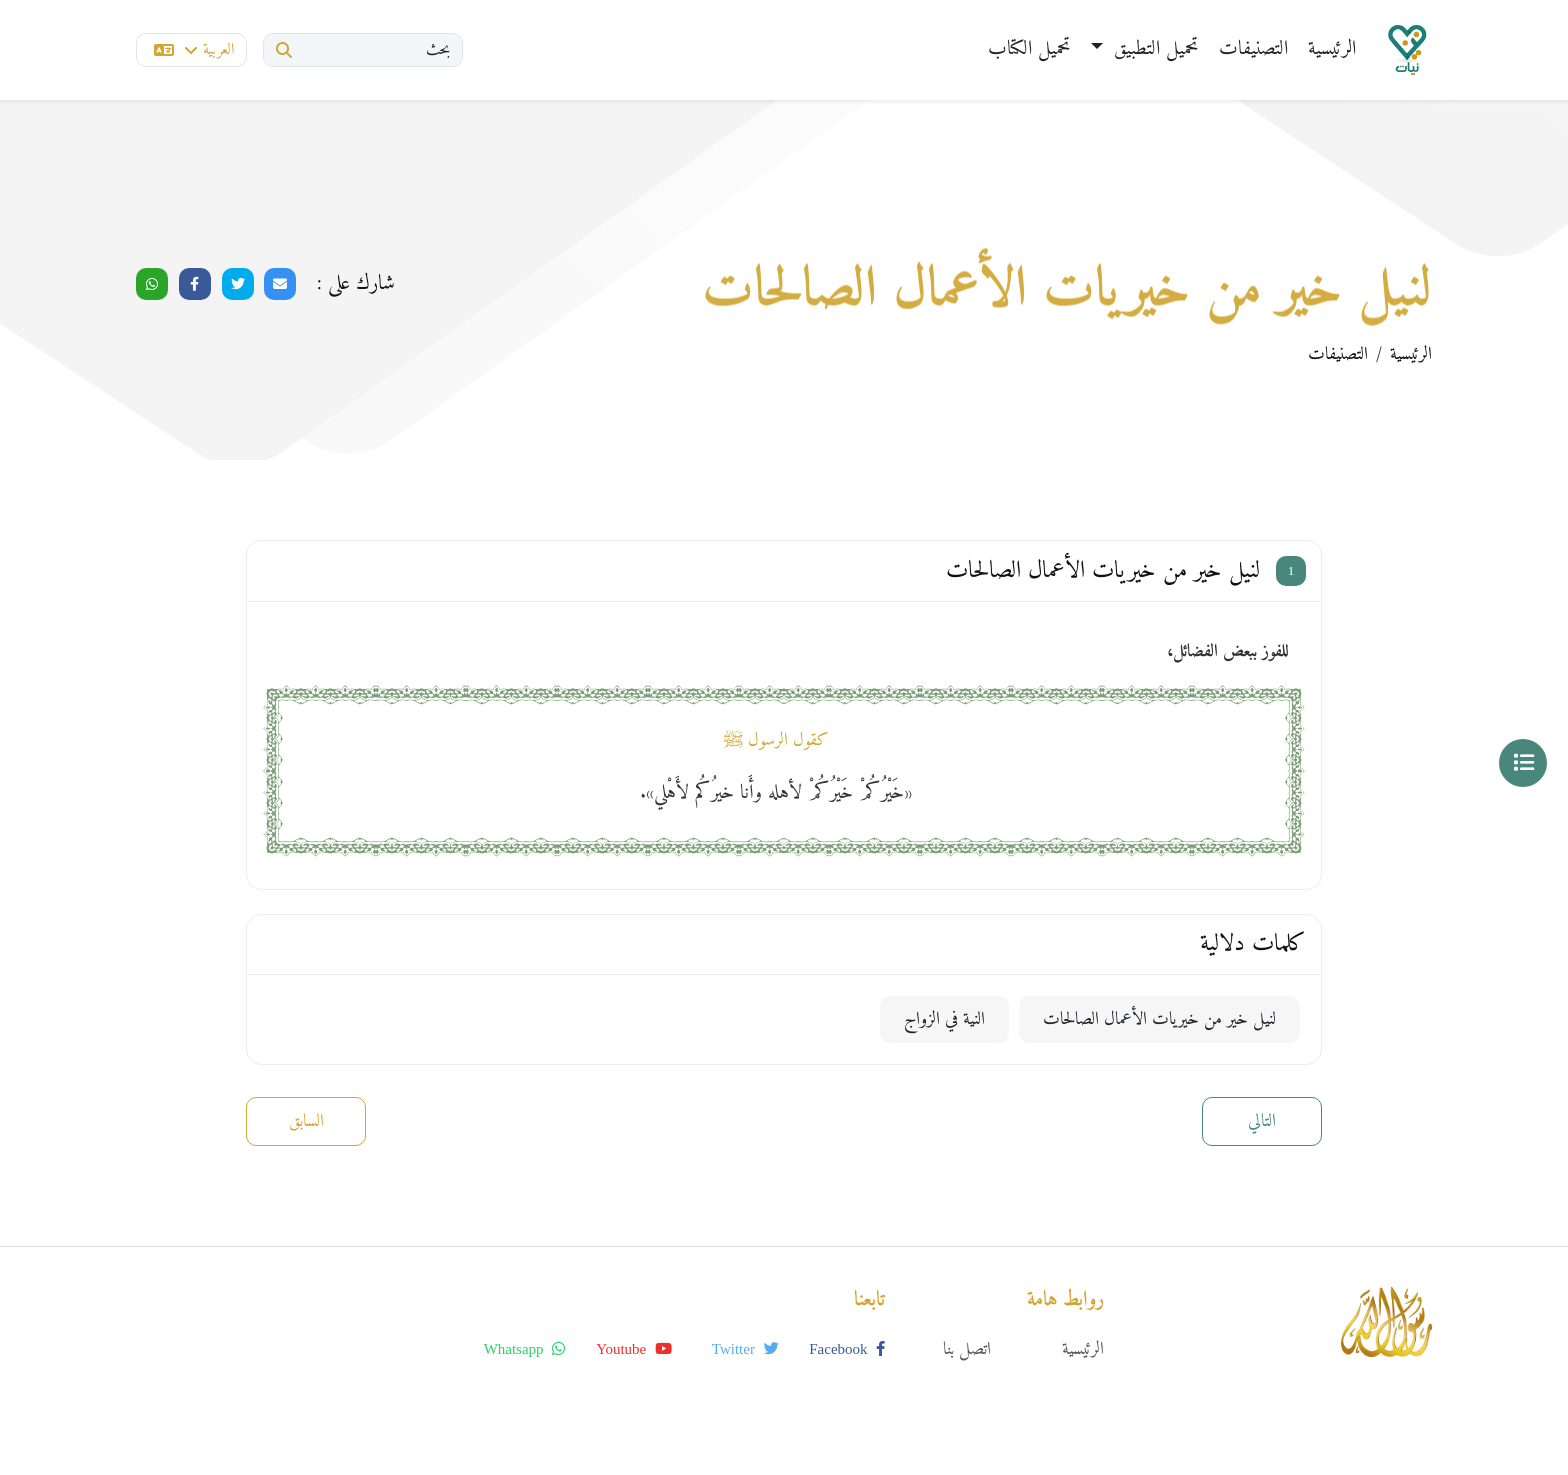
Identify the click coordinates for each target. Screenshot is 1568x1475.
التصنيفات (1253, 49)
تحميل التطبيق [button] (1153, 49)
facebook (847, 1349)
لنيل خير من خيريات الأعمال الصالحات (1159, 1019)
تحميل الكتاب (1029, 49)
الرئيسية (1332, 49)
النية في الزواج (944, 1019)
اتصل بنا (967, 1349)
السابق (306, 1121)
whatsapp (525, 1349)
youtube (634, 1349)
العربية (194, 50)
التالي (1262, 1121)
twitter (745, 1349)
